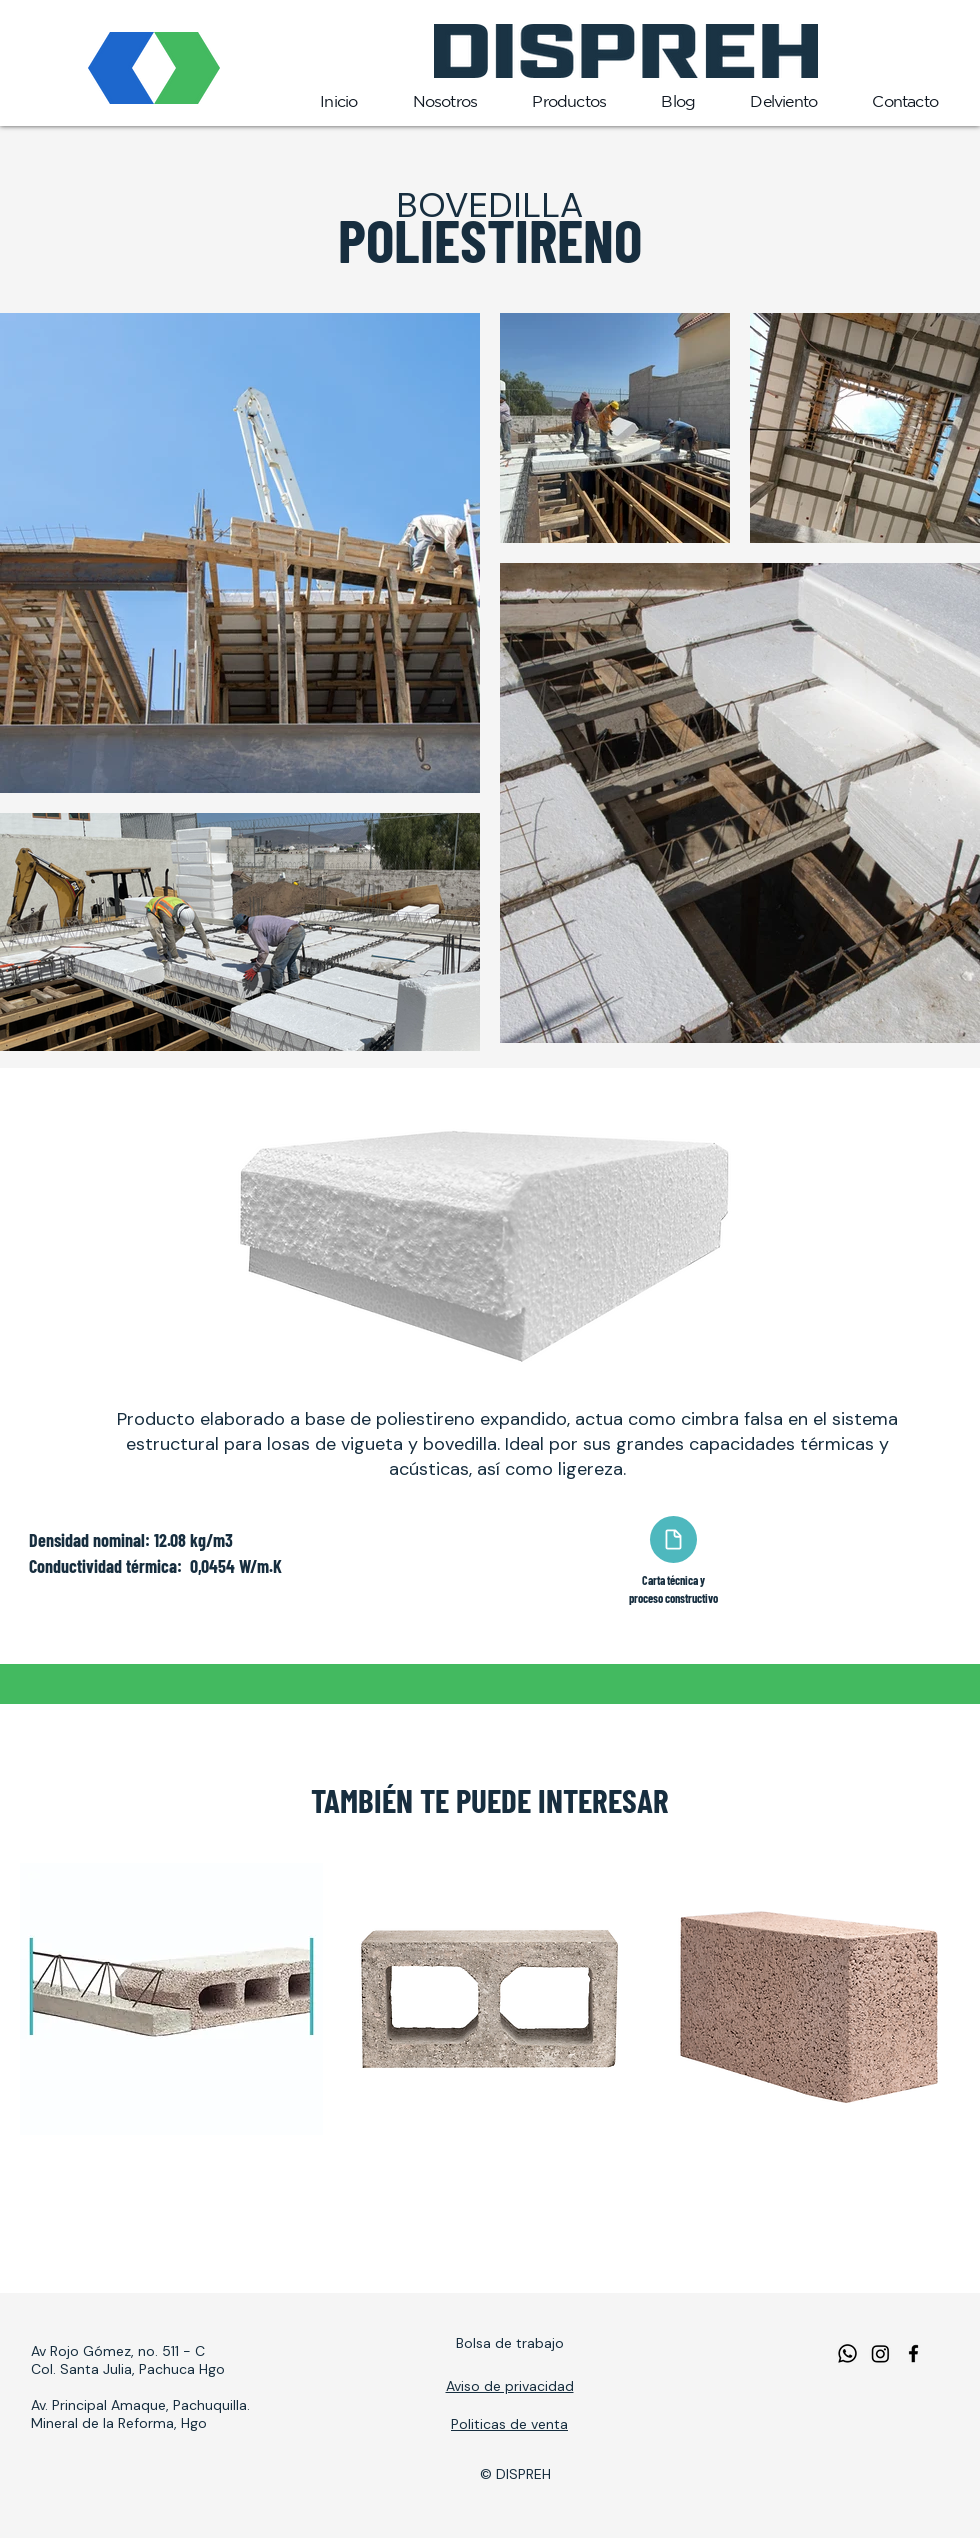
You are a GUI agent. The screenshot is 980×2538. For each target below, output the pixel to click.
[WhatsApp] (847, 2353)
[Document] (673, 1539)
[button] (566, 102)
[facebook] (913, 2353)
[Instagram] (880, 2353)
